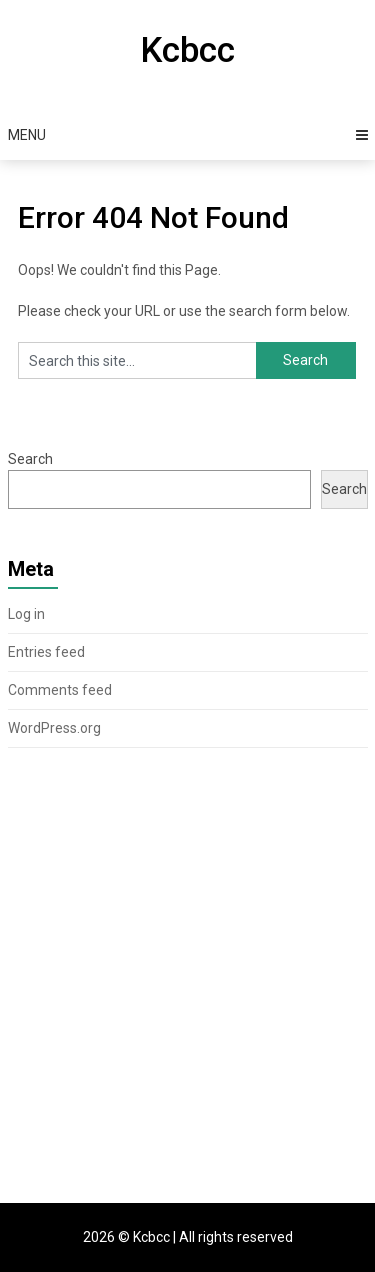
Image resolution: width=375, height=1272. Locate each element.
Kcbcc (187, 50)
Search (30, 459)
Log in (26, 614)
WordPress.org (54, 728)
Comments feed (60, 690)
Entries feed (46, 652)
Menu (27, 135)
